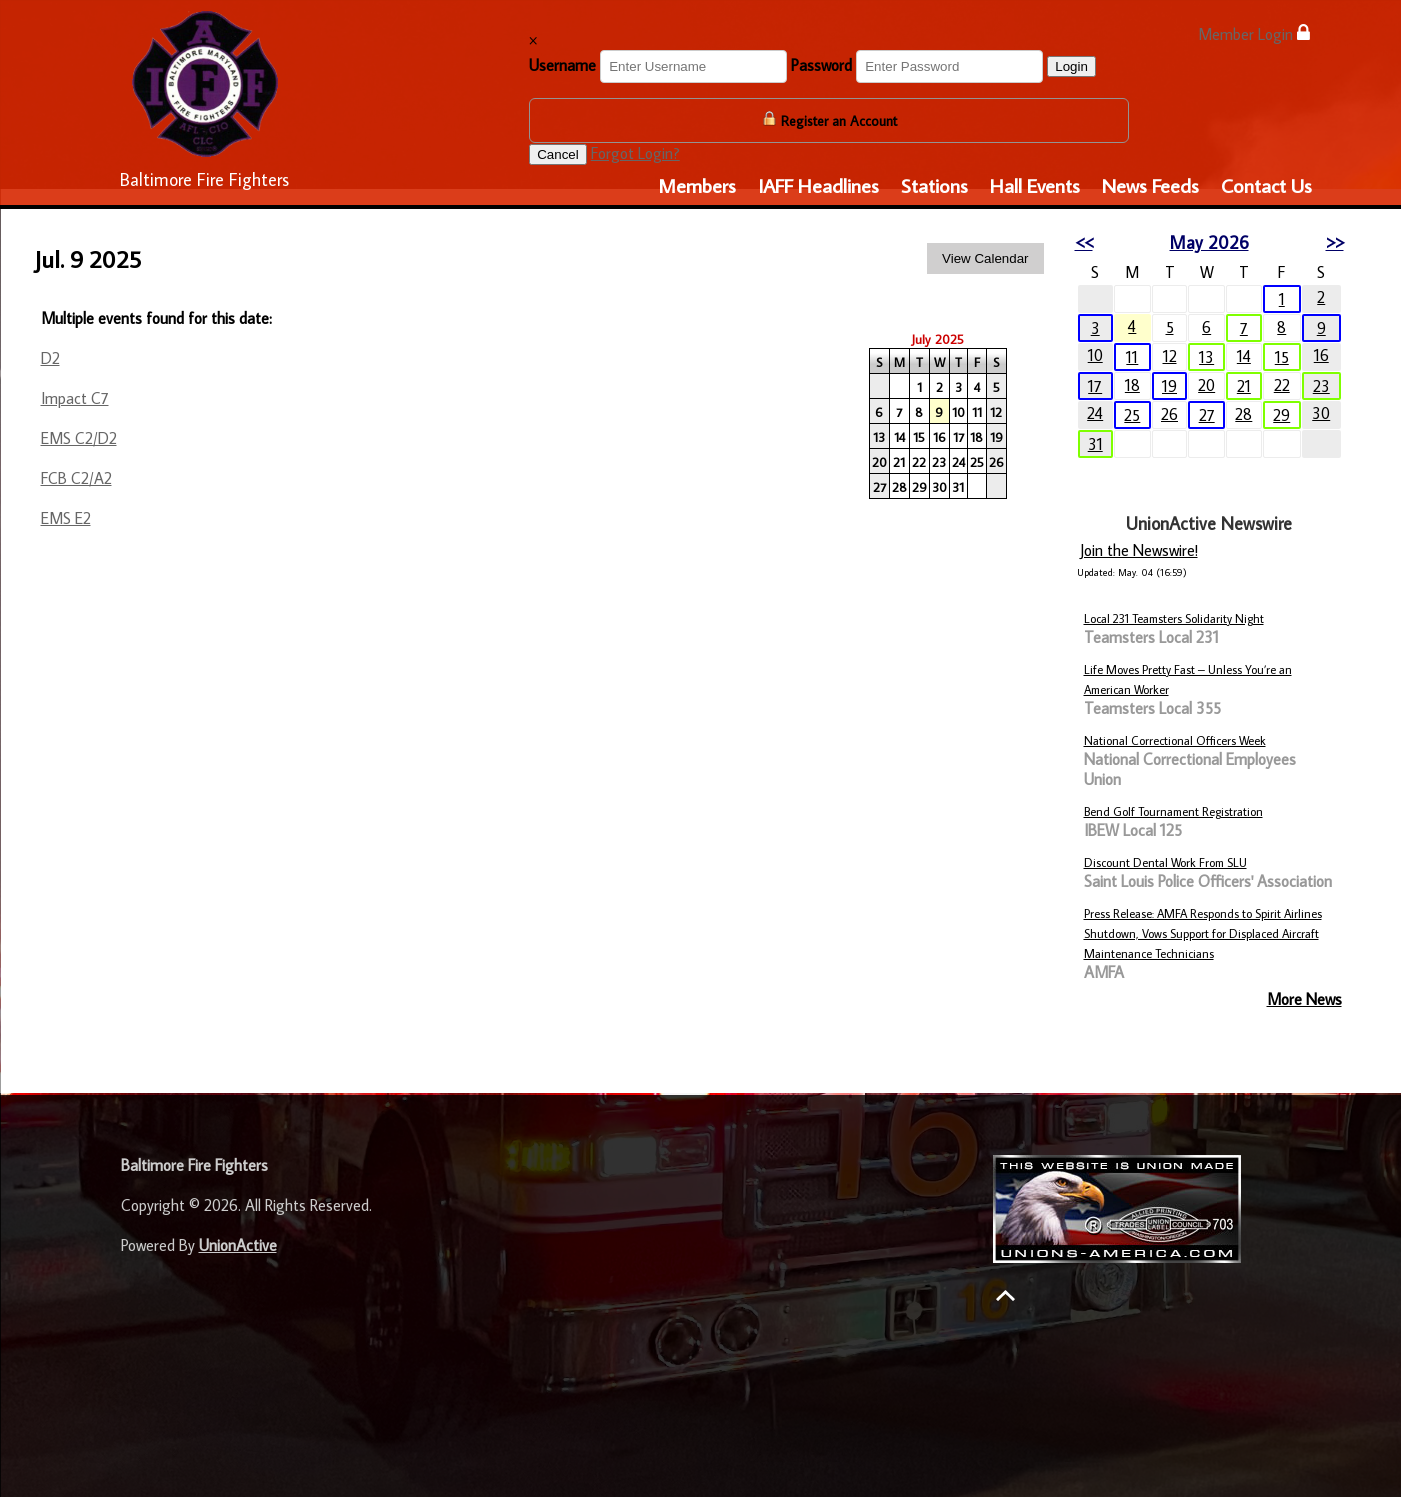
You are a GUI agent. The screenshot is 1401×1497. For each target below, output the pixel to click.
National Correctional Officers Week (1175, 740)
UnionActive (238, 1245)
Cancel (558, 154)
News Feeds (1150, 185)
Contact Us (1266, 185)
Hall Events (1035, 185)
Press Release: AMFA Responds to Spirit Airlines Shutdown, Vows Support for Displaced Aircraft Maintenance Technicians (1203, 933)
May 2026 (1209, 242)
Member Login (1254, 33)
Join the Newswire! (1139, 550)
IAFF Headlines (818, 185)
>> (1335, 242)
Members (697, 185)
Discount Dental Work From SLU (1165, 862)
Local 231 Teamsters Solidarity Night (1174, 618)
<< (1084, 242)
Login (1071, 66)
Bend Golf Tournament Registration (1173, 811)
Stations (934, 185)
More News (1304, 999)
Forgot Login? (635, 153)
